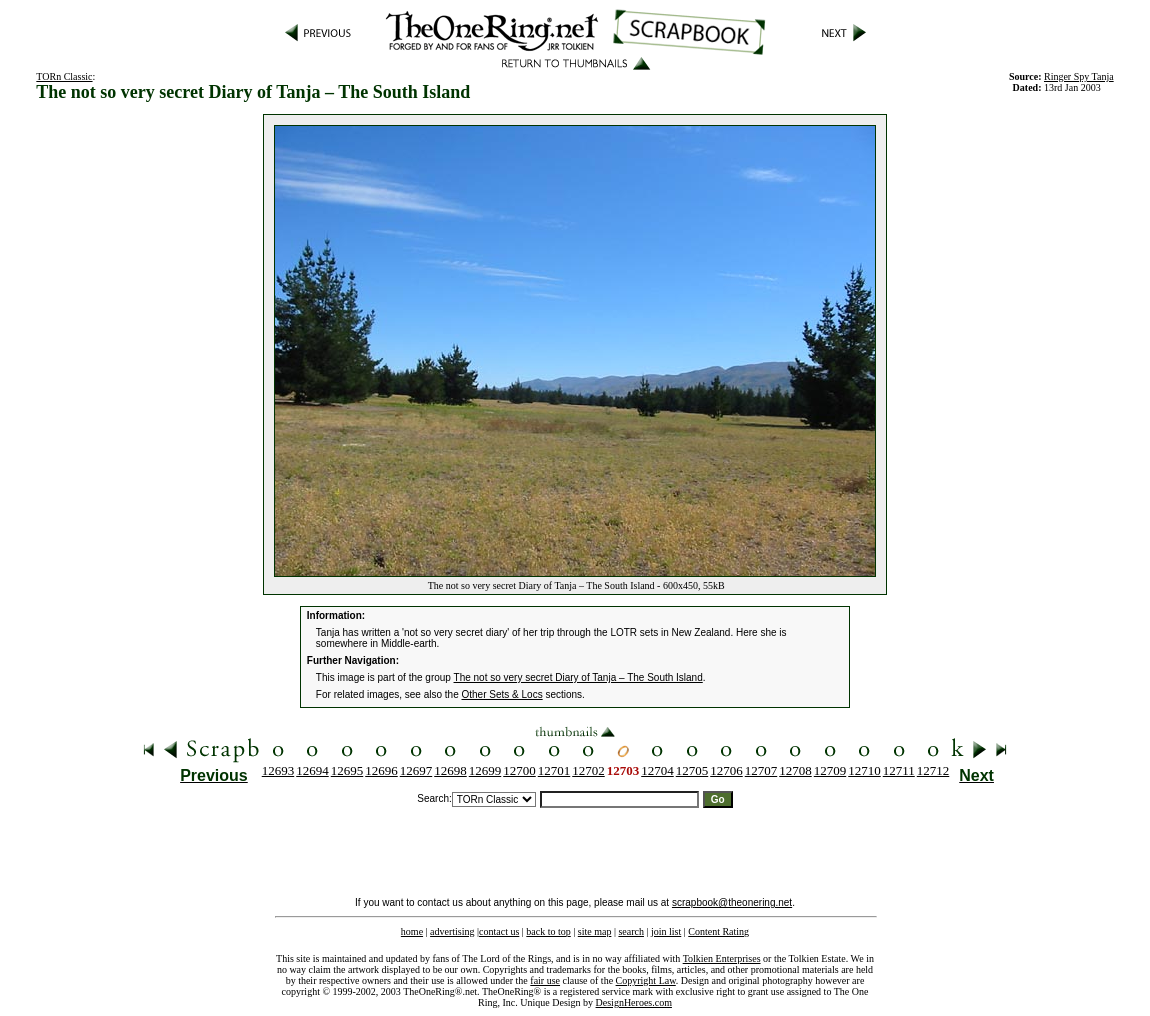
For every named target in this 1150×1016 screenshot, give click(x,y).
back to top (548, 931)
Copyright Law (646, 980)
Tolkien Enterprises (722, 958)
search (631, 931)
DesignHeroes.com (634, 1002)
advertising (452, 931)
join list (666, 931)
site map (595, 931)
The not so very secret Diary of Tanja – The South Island (578, 677)
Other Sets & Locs (502, 694)
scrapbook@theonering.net (732, 902)
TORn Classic (64, 76)
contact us (499, 931)
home (412, 931)
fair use (545, 980)
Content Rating (718, 931)
